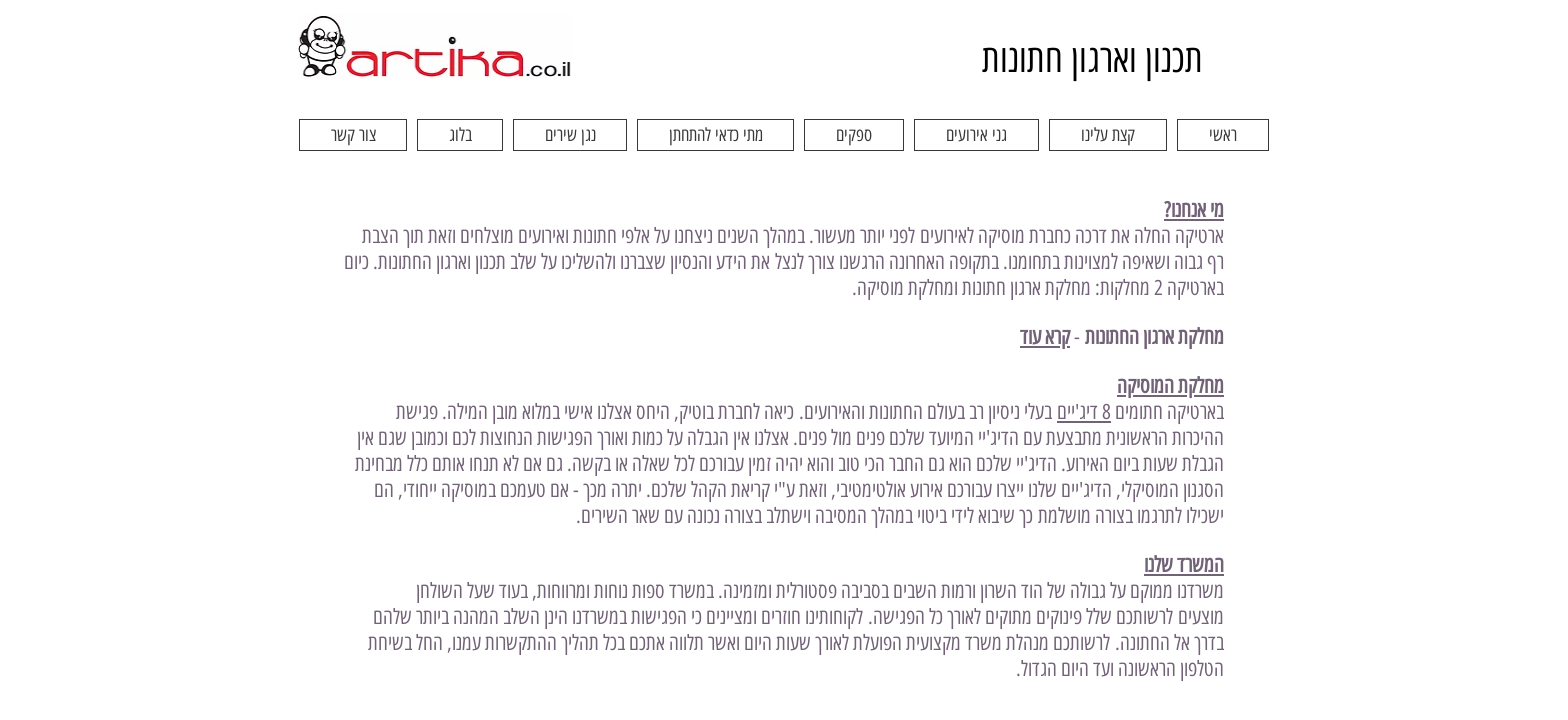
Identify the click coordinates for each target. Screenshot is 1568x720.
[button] (1108, 135)
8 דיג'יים (1084, 411)
